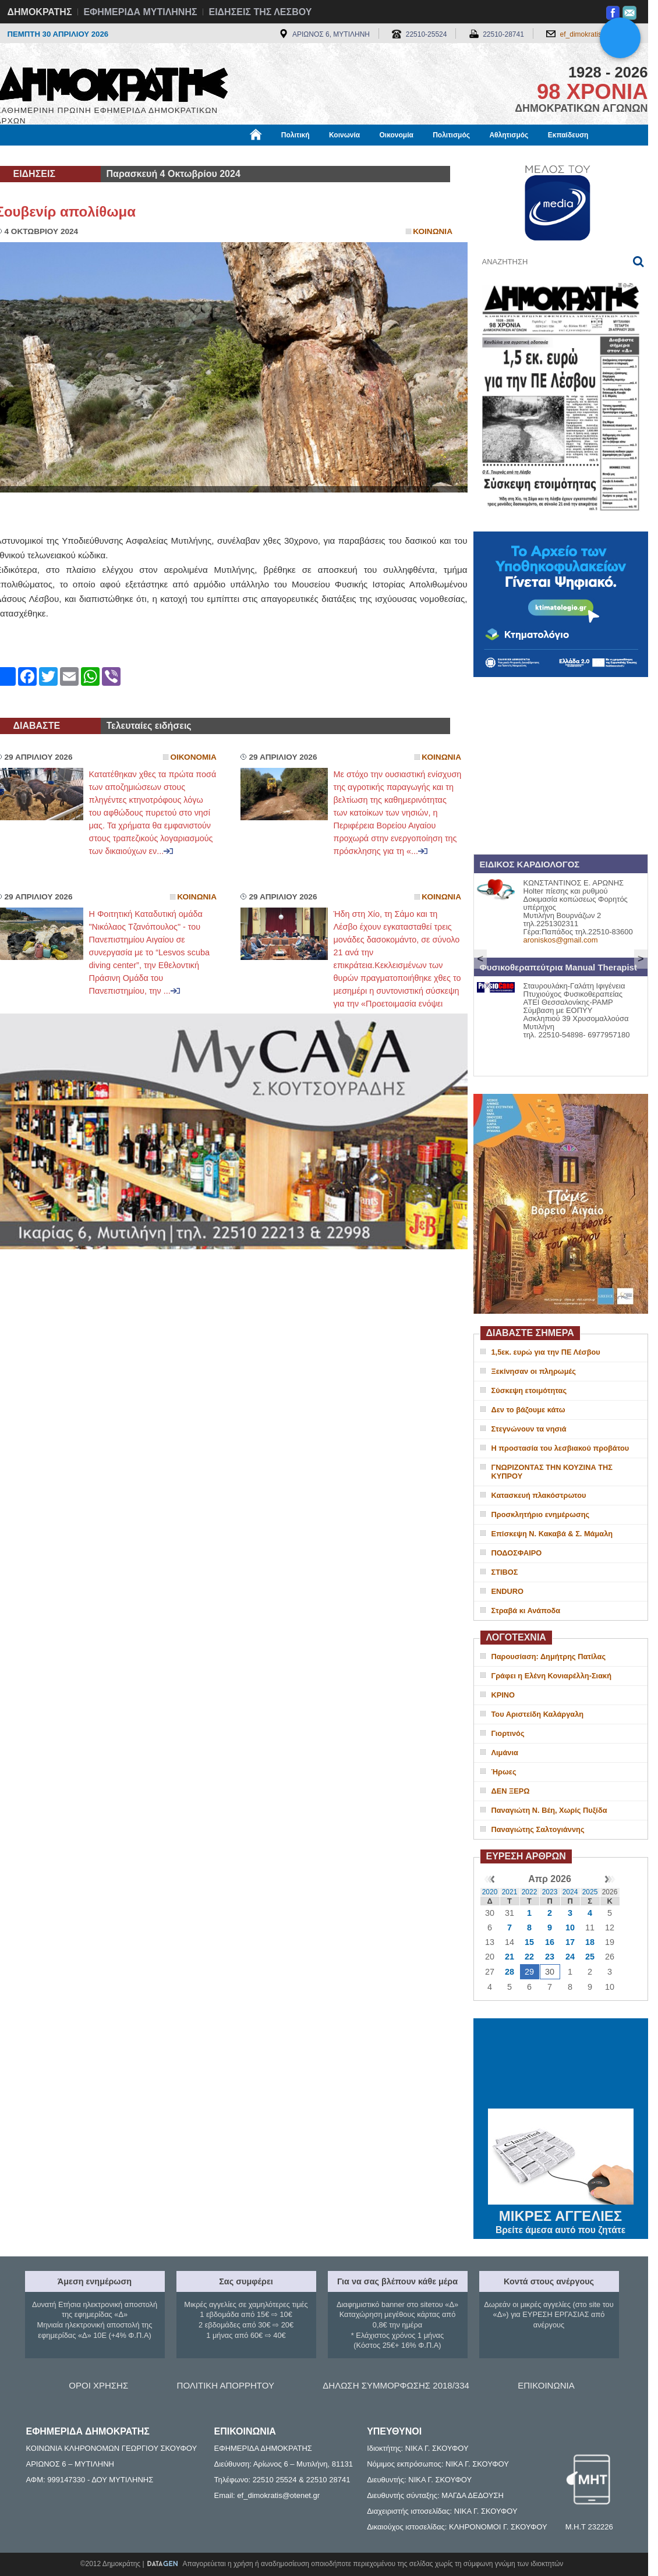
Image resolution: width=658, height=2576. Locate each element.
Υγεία (194, 155)
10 (570, 1927)
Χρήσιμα (236, 155)
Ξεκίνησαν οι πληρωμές (533, 1371)
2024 (570, 1892)
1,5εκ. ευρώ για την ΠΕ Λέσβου (545, 1352)
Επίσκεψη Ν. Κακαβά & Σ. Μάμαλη (552, 1533)
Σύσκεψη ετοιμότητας (529, 1390)
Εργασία (89, 155)
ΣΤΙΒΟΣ (504, 1572)
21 (509, 1956)
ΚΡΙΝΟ (503, 1695)
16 (549, 1942)
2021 (510, 1892)
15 (529, 1942)
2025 (590, 1892)
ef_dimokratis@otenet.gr (598, 34)
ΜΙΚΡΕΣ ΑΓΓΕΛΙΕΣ (560, 2214)
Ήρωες (504, 1771)
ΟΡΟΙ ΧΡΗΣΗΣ (98, 2385)
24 (570, 1956)
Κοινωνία (344, 135)
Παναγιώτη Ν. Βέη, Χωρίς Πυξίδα (549, 1810)
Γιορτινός (508, 1733)
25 (590, 1956)
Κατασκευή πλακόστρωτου (538, 1495)
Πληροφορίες (334, 155)
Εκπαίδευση (568, 135)
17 (570, 1942)
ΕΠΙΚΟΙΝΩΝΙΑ (546, 2385)
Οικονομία (396, 135)
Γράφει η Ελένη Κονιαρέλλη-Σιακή (551, 1675)
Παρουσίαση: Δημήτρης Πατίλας (548, 1656)
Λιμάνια (504, 1752)
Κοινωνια (432, 231)
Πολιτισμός (451, 135)
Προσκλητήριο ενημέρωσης (540, 1514)
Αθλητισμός (508, 135)
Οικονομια (194, 757)
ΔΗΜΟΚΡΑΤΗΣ (40, 12)
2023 (550, 1892)
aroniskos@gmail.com (560, 940)
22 (529, 1956)
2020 (490, 1892)
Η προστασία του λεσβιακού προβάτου (560, 1448)
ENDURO (507, 1591)
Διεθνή (281, 155)
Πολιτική (295, 135)
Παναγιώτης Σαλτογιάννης (538, 1829)
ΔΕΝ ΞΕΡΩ (510, 1791)
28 (509, 1971)
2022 (529, 1892)
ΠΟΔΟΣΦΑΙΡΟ (516, 1553)
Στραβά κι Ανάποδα (526, 1610)
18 (590, 1942)
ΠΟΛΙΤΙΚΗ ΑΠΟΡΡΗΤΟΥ (225, 2385)
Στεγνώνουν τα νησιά (529, 1429)
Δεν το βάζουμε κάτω (528, 1409)
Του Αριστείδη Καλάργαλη (537, 1714)
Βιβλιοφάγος (144, 155)
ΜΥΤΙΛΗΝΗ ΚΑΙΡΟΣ (560, 2065)
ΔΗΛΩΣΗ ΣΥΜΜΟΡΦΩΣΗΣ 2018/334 (396, 2385)
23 (549, 1956)
